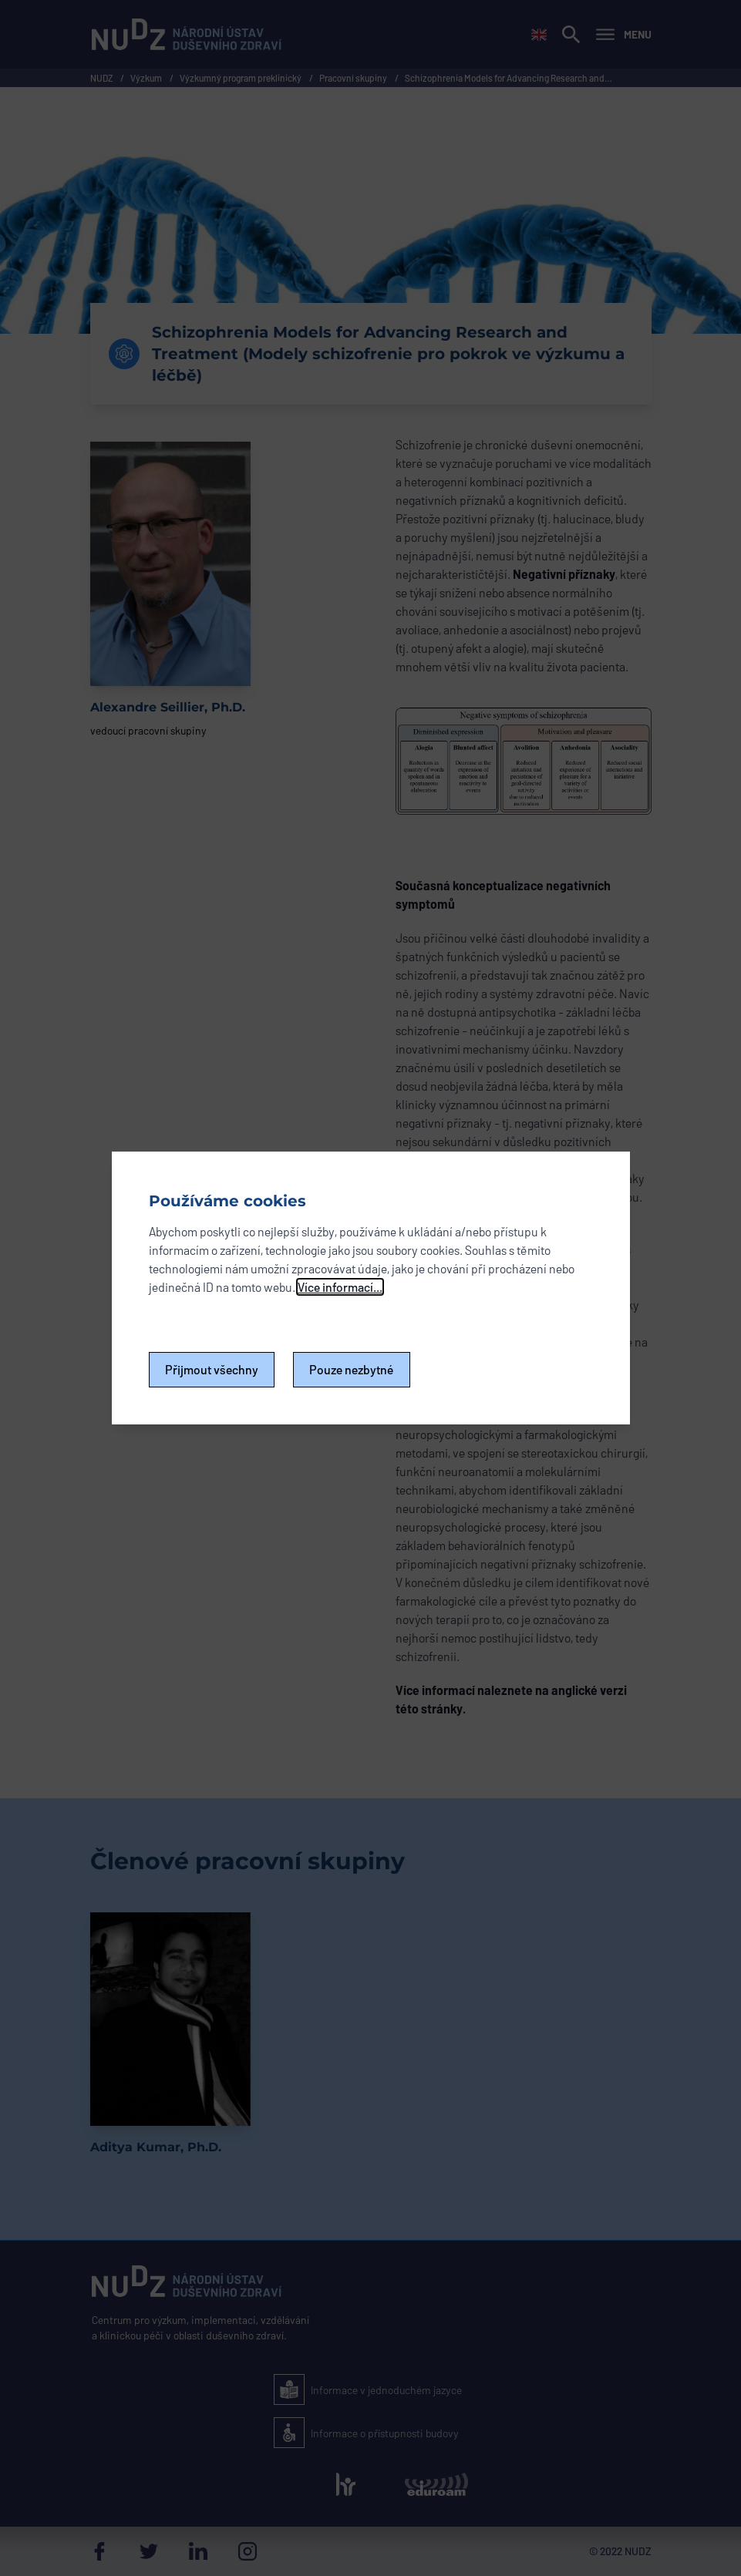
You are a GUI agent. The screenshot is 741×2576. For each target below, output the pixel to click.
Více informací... (340, 1287)
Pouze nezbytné (351, 1369)
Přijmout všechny (211, 1369)
